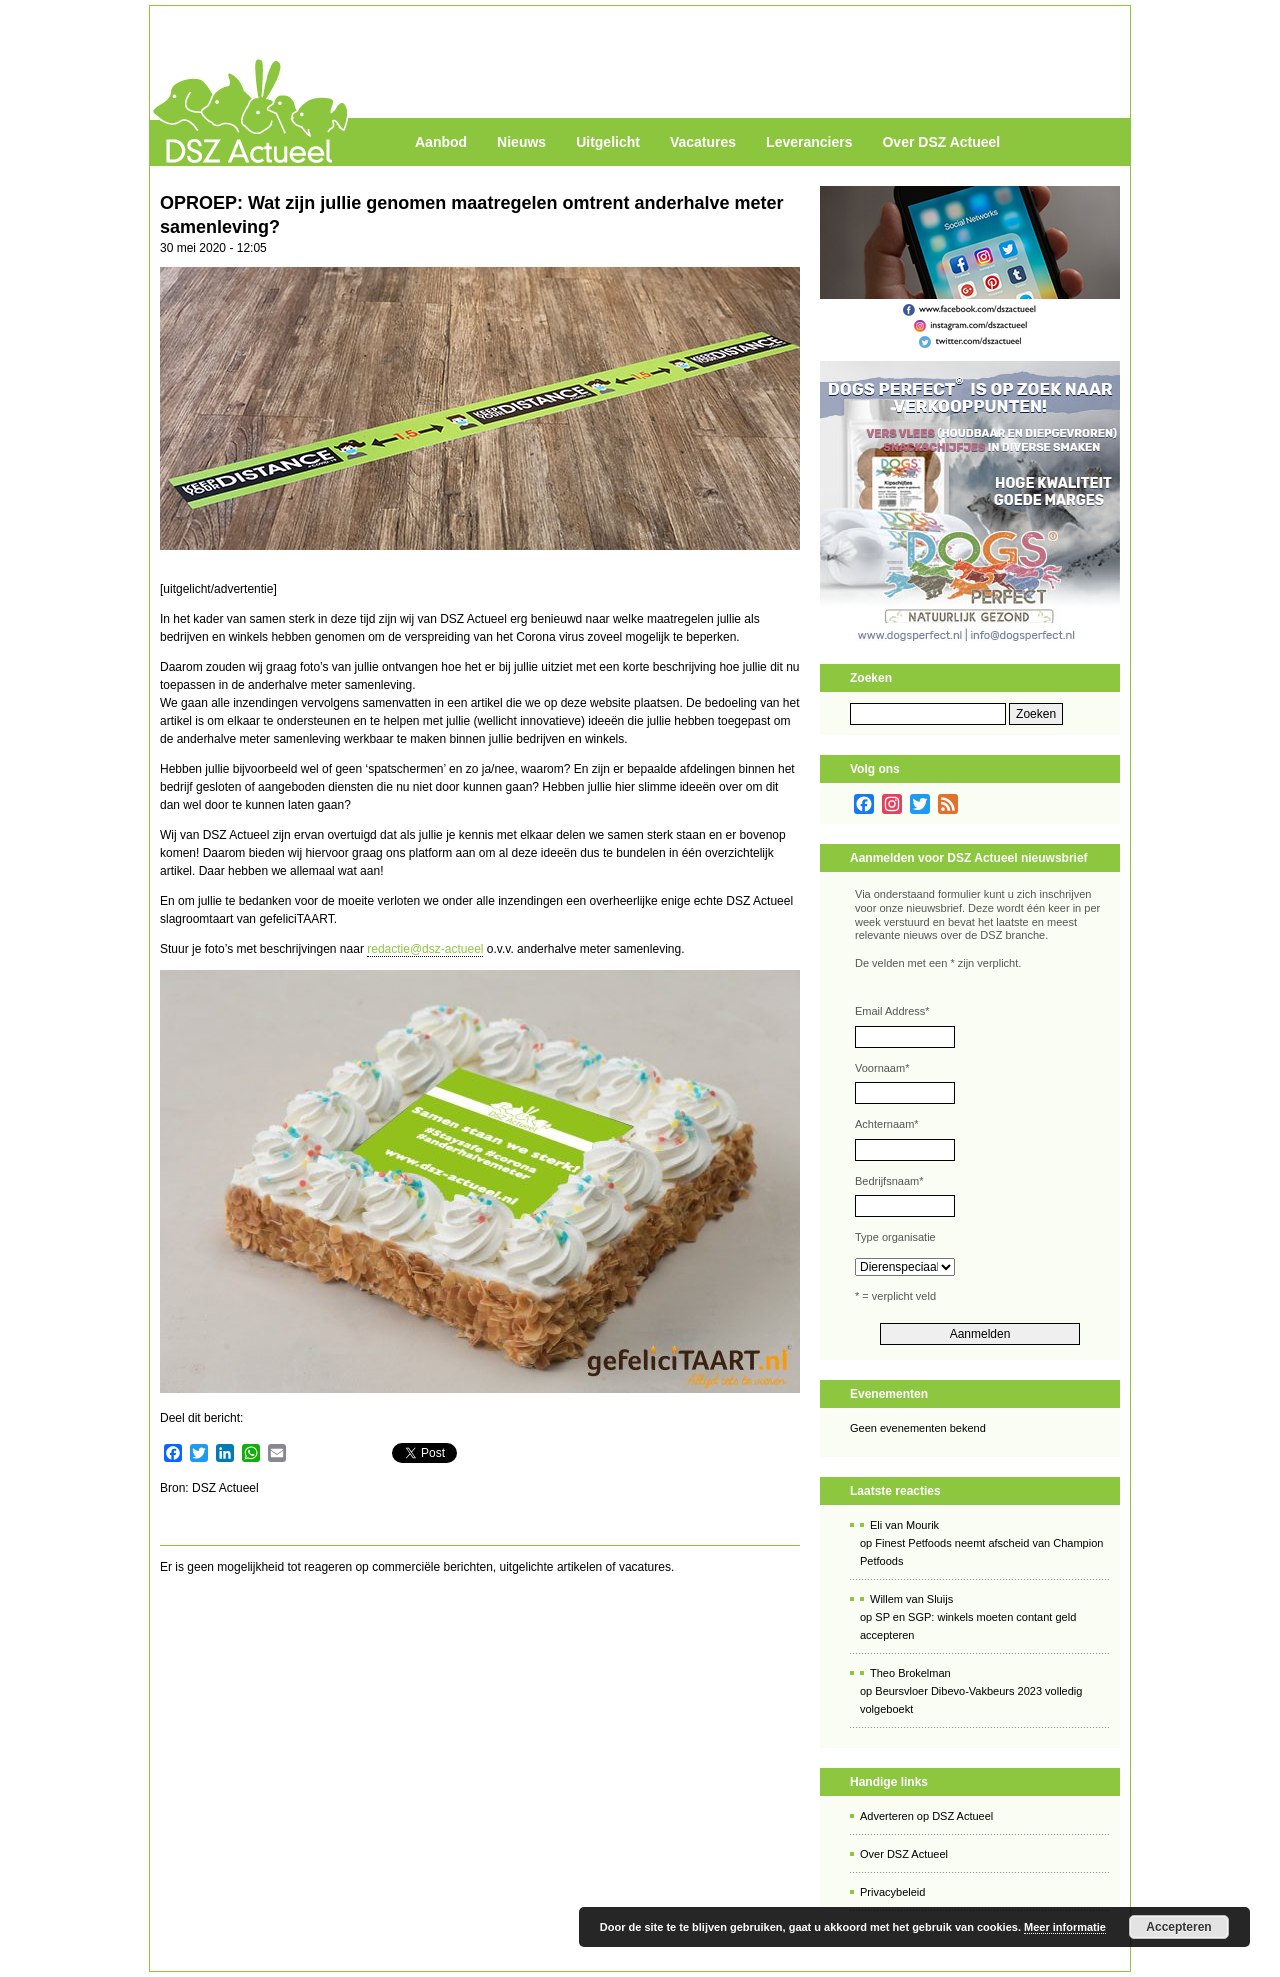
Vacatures (703, 142)
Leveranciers (809, 142)
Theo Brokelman (910, 1673)
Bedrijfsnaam (889, 1181)
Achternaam (887, 1124)
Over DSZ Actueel (941, 142)
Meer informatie (1065, 1927)
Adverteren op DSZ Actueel (926, 1816)
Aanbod (441, 142)
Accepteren (1178, 1927)
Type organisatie (895, 1237)
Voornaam (882, 1068)
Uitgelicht (608, 142)
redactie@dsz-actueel (425, 949)
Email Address (892, 1011)
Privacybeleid (892, 1892)
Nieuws (521, 142)
